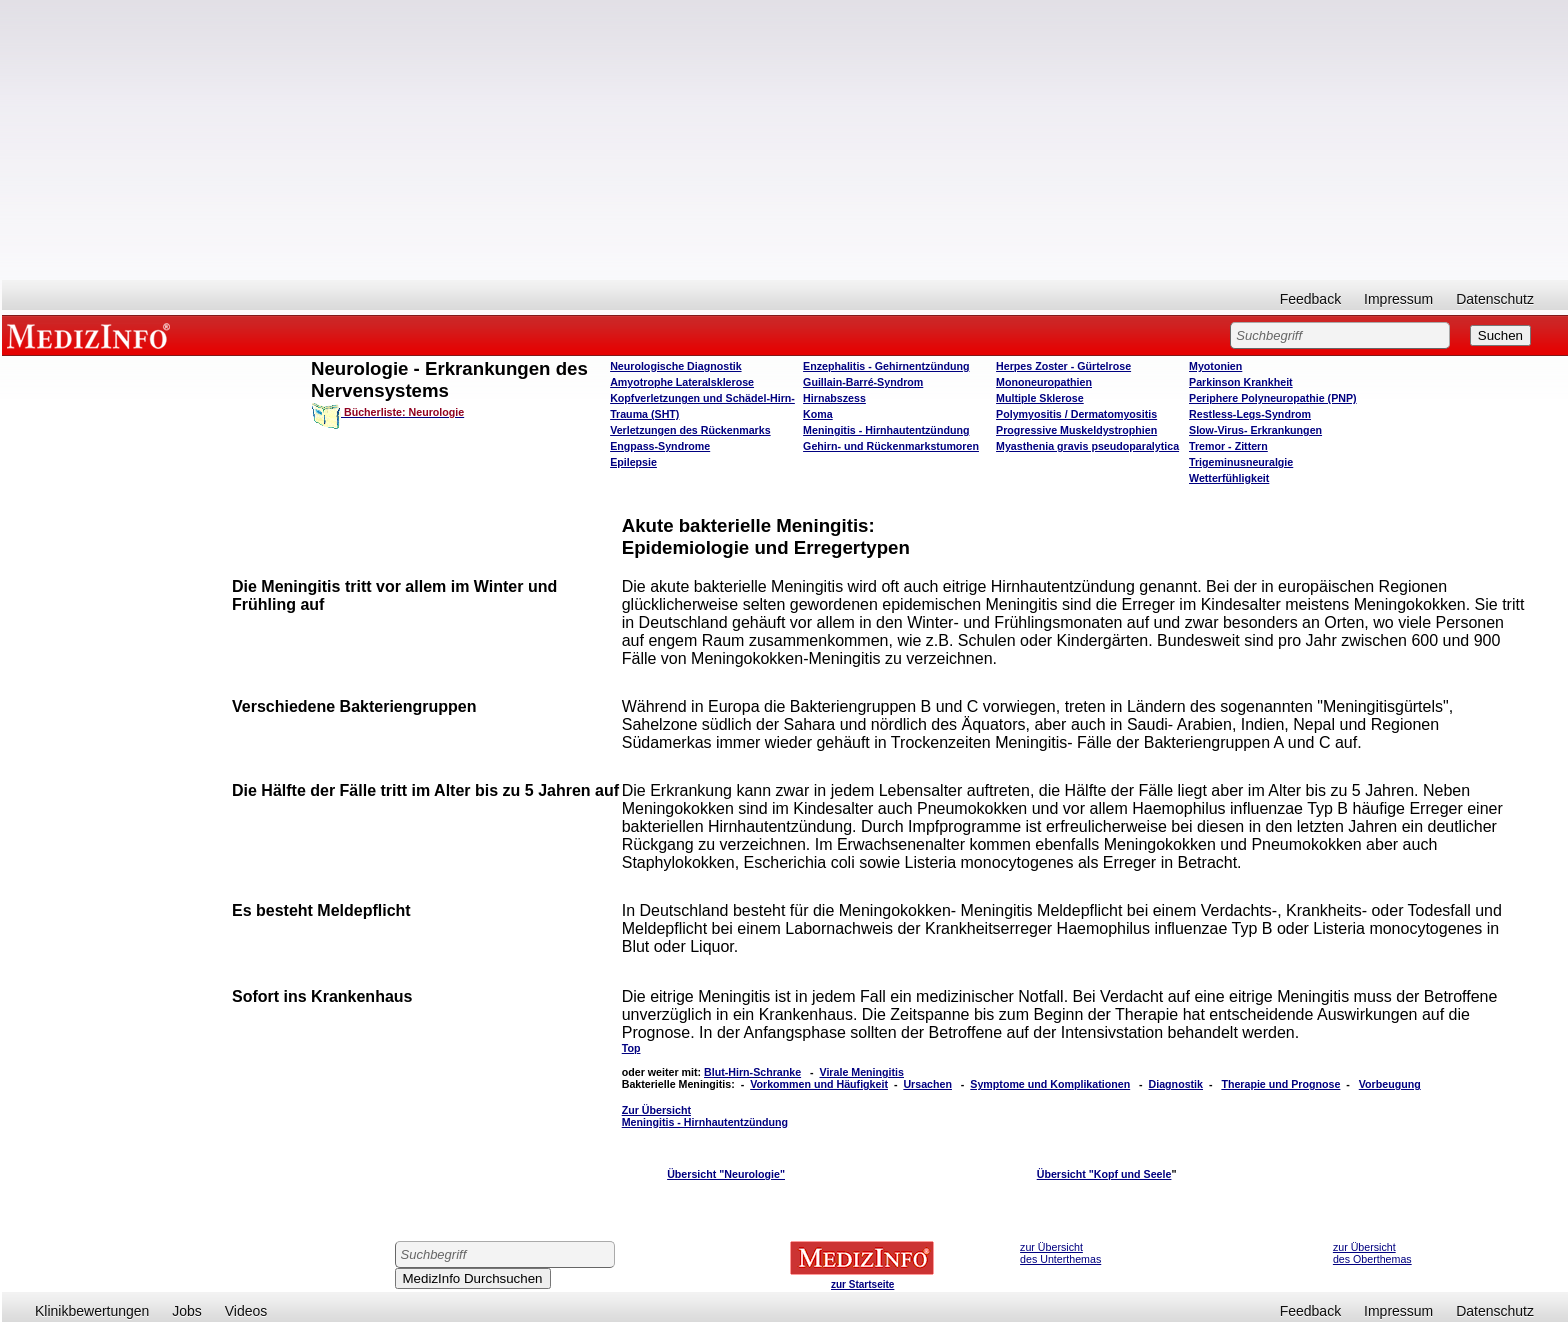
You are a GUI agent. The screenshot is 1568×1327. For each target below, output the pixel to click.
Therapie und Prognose (1280, 1084)
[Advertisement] (785, 140)
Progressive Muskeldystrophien (1076, 430)
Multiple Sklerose (1040, 398)
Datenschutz (1495, 299)
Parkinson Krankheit (1241, 382)
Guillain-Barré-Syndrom (863, 382)
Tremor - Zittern (1228, 446)
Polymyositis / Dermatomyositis (1076, 414)
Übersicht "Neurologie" (726, 1174)
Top (631, 1048)
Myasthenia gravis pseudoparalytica (1087, 446)
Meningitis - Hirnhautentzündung (886, 430)
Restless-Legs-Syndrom (1250, 414)
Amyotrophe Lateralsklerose (682, 382)
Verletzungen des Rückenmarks (690, 430)
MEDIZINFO (92, 335)
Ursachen (927, 1084)
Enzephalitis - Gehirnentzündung (886, 366)
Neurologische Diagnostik (675, 366)
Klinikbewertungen (92, 1311)
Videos (246, 1311)
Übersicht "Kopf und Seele (1104, 1174)
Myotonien (1215, 366)
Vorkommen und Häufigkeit (819, 1084)
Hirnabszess (834, 398)
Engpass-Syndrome (660, 446)
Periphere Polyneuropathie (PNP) (1273, 398)
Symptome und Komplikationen (1050, 1084)
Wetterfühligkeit (1229, 478)
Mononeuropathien (1044, 382)
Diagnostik (1176, 1084)
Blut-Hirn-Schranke (752, 1072)
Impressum (1398, 299)
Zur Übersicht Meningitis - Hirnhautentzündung (705, 1116)
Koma (818, 414)
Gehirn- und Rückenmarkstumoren (891, 446)
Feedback (1310, 299)
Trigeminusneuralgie (1241, 462)
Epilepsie (633, 462)
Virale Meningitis (861, 1072)
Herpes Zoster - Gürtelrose (1063, 366)
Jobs (187, 1311)
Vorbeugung (1390, 1084)
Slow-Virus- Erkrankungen (1255, 430)
